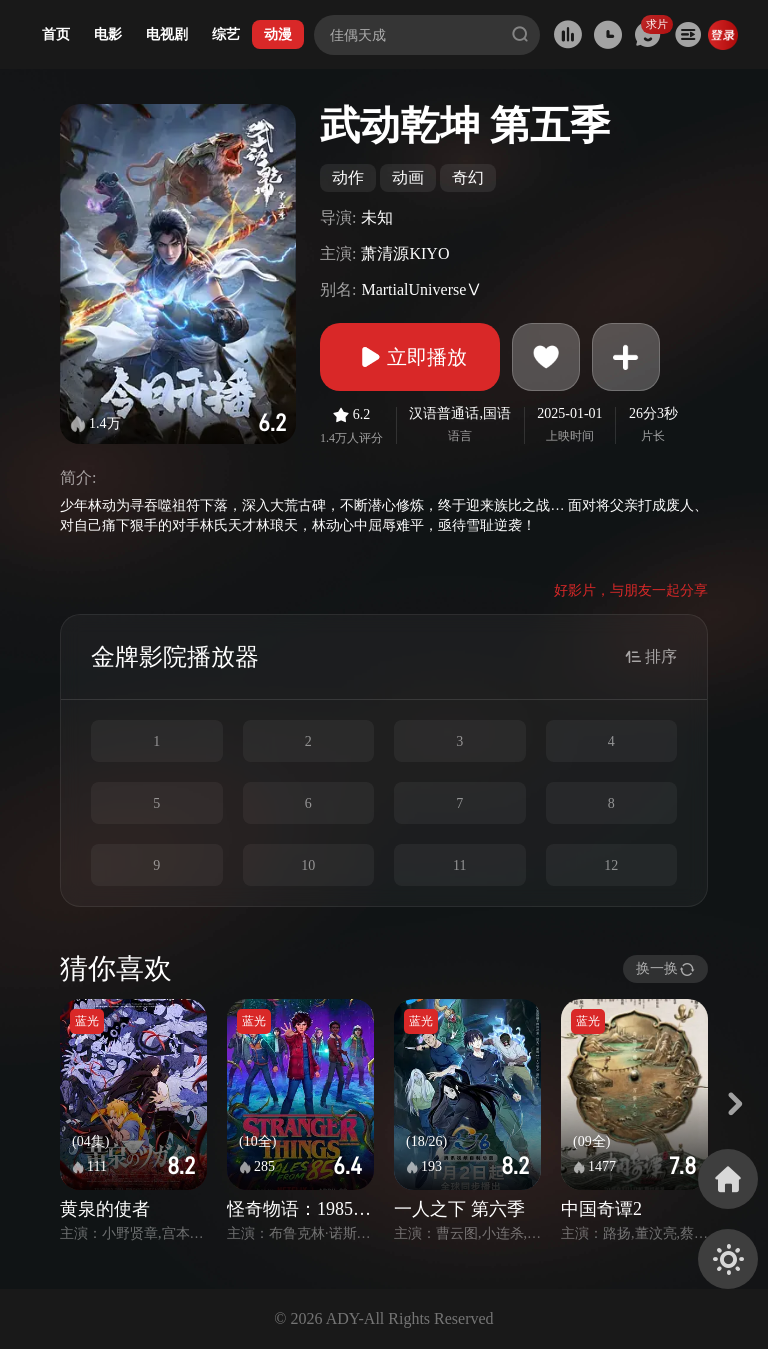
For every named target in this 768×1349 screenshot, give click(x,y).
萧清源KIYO (405, 253)
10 (308, 865)
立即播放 (410, 357)
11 (459, 865)
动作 (348, 177)
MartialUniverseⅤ (421, 289)
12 (611, 865)
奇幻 (468, 177)
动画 (408, 177)
